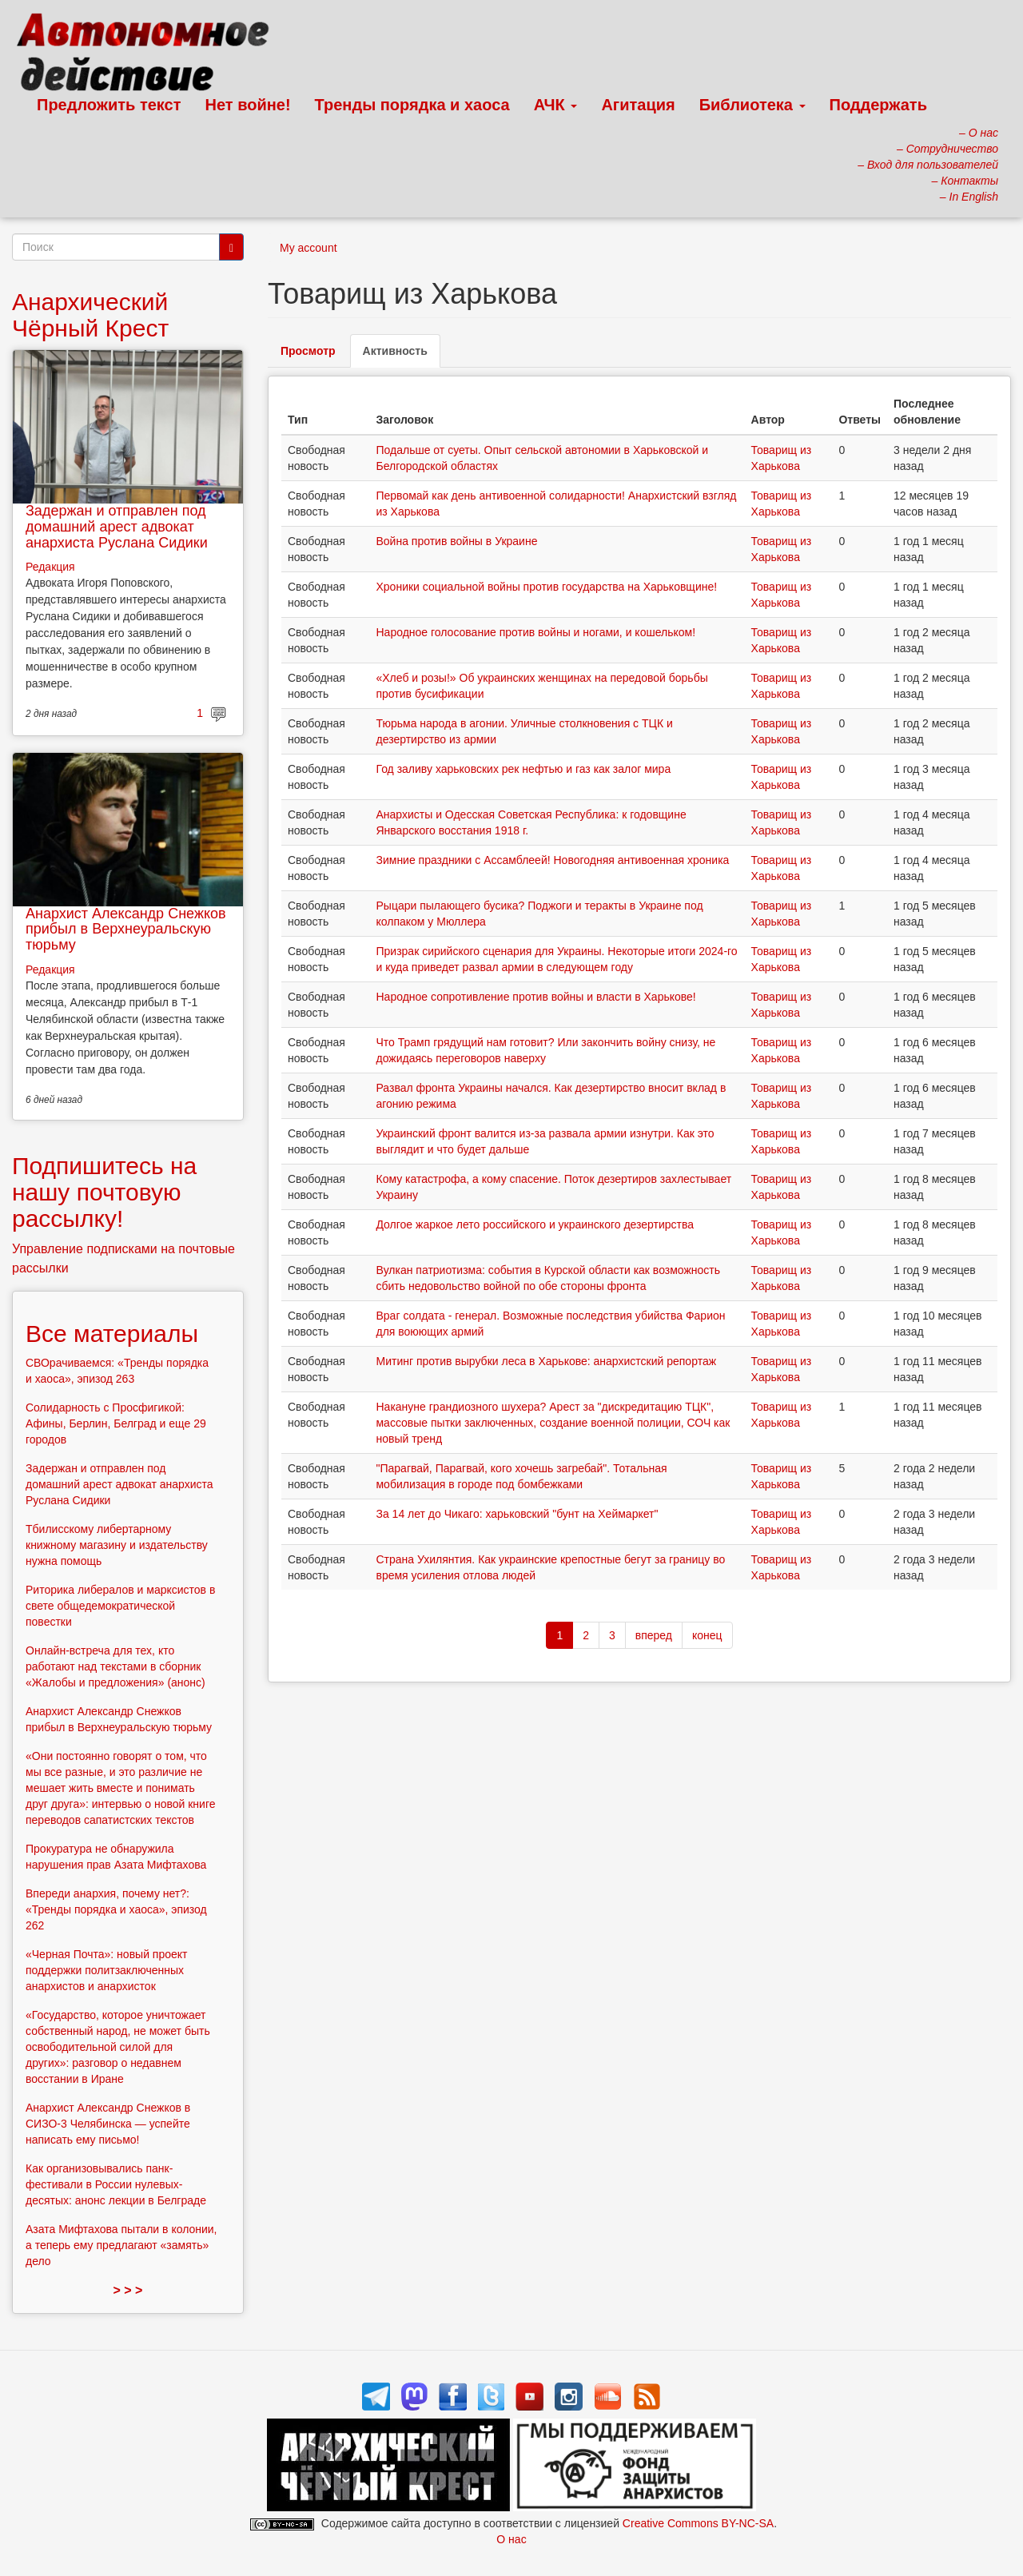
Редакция (50, 566)
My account (308, 247)
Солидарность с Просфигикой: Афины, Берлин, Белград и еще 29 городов (116, 1423)
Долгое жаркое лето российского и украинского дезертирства (535, 1224)
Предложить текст (109, 104)
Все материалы (112, 1333)
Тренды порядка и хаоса (412, 104)
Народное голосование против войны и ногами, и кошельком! (535, 632)
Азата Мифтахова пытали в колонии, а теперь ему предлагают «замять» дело (121, 2245)
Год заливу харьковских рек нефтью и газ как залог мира (523, 768)
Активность (401, 355)
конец (707, 1635)
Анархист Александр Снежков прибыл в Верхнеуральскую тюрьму (126, 930)
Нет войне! (248, 104)
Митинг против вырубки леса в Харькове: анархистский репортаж (546, 1361)
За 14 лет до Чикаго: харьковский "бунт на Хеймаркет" (517, 1513)
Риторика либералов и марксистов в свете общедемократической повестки (120, 1605)
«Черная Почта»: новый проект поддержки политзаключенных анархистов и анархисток (106, 1970)
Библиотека (752, 104)
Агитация (638, 104)
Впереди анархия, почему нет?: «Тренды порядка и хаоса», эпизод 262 (116, 1909)
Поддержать (878, 104)
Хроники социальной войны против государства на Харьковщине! (546, 586)
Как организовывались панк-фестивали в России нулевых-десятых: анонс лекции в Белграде (116, 2184)
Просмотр (308, 350)
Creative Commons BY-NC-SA (698, 2523)
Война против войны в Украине (456, 541)
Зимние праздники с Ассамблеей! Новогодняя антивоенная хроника (552, 860)
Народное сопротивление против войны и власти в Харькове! (535, 996)
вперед (653, 1635)
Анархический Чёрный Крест (90, 315)
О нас (511, 2539)
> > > (128, 2290)
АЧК (556, 104)
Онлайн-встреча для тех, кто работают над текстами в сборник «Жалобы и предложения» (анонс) (115, 1666)
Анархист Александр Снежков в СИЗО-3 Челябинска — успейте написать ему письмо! (108, 2123)
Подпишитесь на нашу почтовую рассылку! (104, 1192)
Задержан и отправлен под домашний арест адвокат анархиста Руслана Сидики (117, 527)
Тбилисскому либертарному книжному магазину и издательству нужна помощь (117, 1545)
